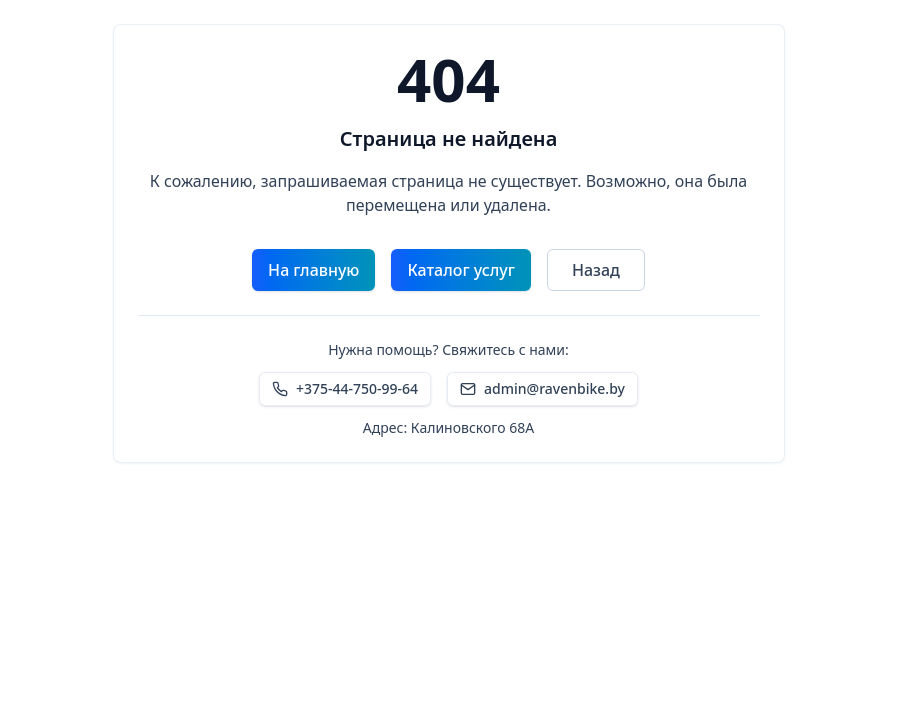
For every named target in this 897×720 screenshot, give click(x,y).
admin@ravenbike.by (542, 388)
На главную (313, 270)
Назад (596, 270)
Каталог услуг (461, 270)
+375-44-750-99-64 (345, 388)
